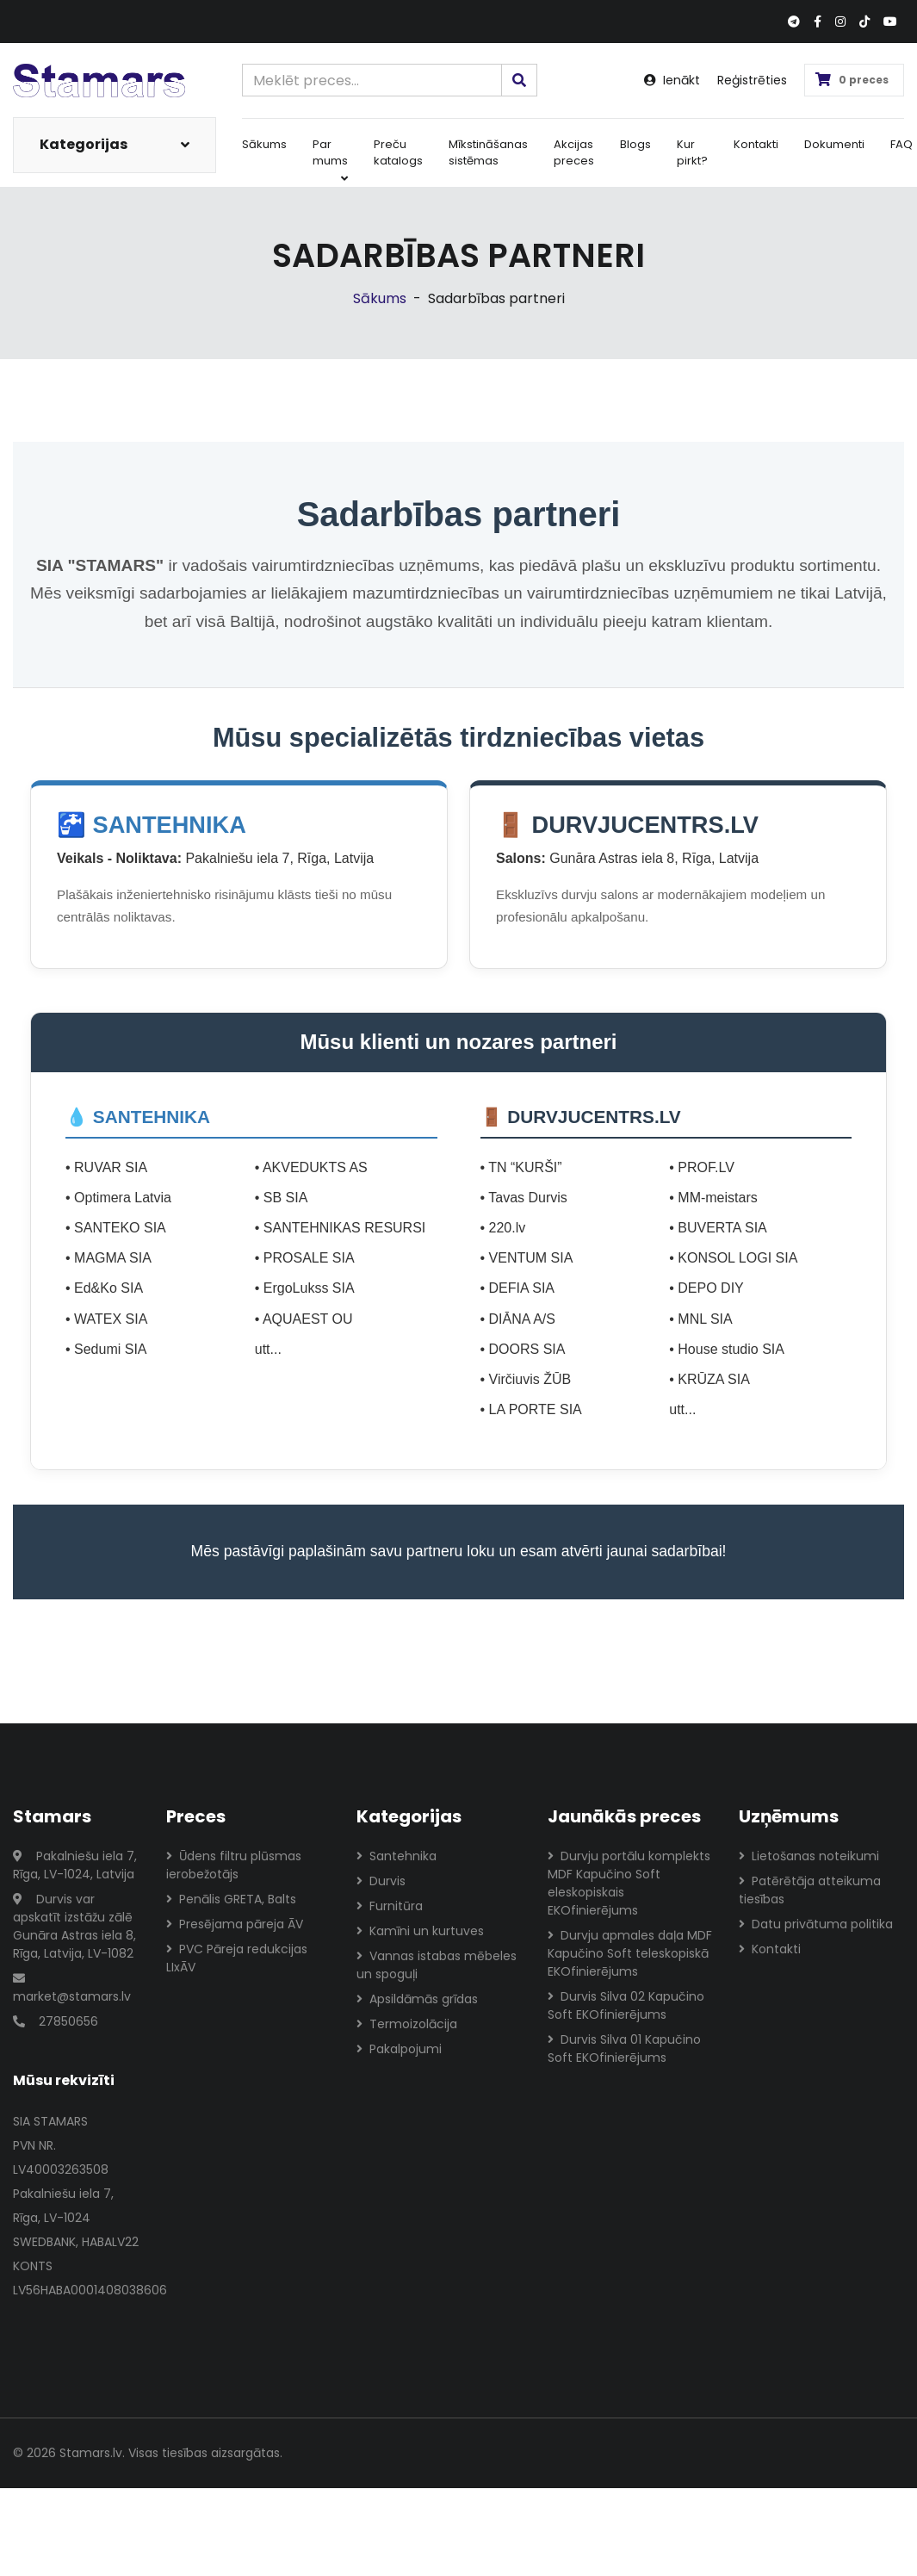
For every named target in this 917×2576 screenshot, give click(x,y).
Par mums (330, 160)
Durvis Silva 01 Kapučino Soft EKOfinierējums (624, 2048)
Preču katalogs (398, 153)
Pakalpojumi (399, 2049)
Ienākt (672, 80)
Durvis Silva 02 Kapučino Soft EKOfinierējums (626, 2005)
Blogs (635, 144)
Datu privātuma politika (816, 1924)
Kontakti (756, 144)
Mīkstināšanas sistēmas (488, 153)
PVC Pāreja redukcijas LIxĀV (236, 1958)
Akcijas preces (574, 153)
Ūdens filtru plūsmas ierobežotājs (233, 1865)
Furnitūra (389, 1906)
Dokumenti (834, 144)
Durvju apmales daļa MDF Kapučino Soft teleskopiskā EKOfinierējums (630, 1953)
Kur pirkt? (692, 153)
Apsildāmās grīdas (417, 1999)
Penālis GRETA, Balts (231, 1899)
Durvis (381, 1881)
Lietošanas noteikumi (809, 1856)
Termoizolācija (406, 2024)
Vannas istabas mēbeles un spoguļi (436, 1965)
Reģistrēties (752, 80)
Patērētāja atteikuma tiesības (810, 1890)
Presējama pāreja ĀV (234, 1924)
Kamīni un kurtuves (420, 1931)
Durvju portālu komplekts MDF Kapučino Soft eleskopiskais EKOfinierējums (629, 1883)
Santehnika (396, 1856)
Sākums (264, 144)
